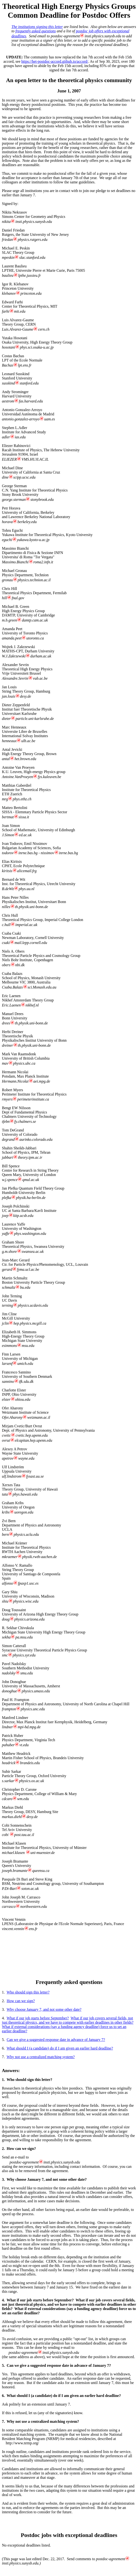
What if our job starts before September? (38, 2018)
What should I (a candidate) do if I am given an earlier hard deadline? (60, 2048)
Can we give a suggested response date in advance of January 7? (56, 2040)
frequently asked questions (35, 31)
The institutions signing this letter (37, 27)
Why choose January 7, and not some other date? (44, 2009)
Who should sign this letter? (28, 1992)
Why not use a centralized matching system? (41, 2057)
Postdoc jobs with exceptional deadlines (69, 2535)
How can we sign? (21, 2001)
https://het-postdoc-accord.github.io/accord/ (54, 61)
